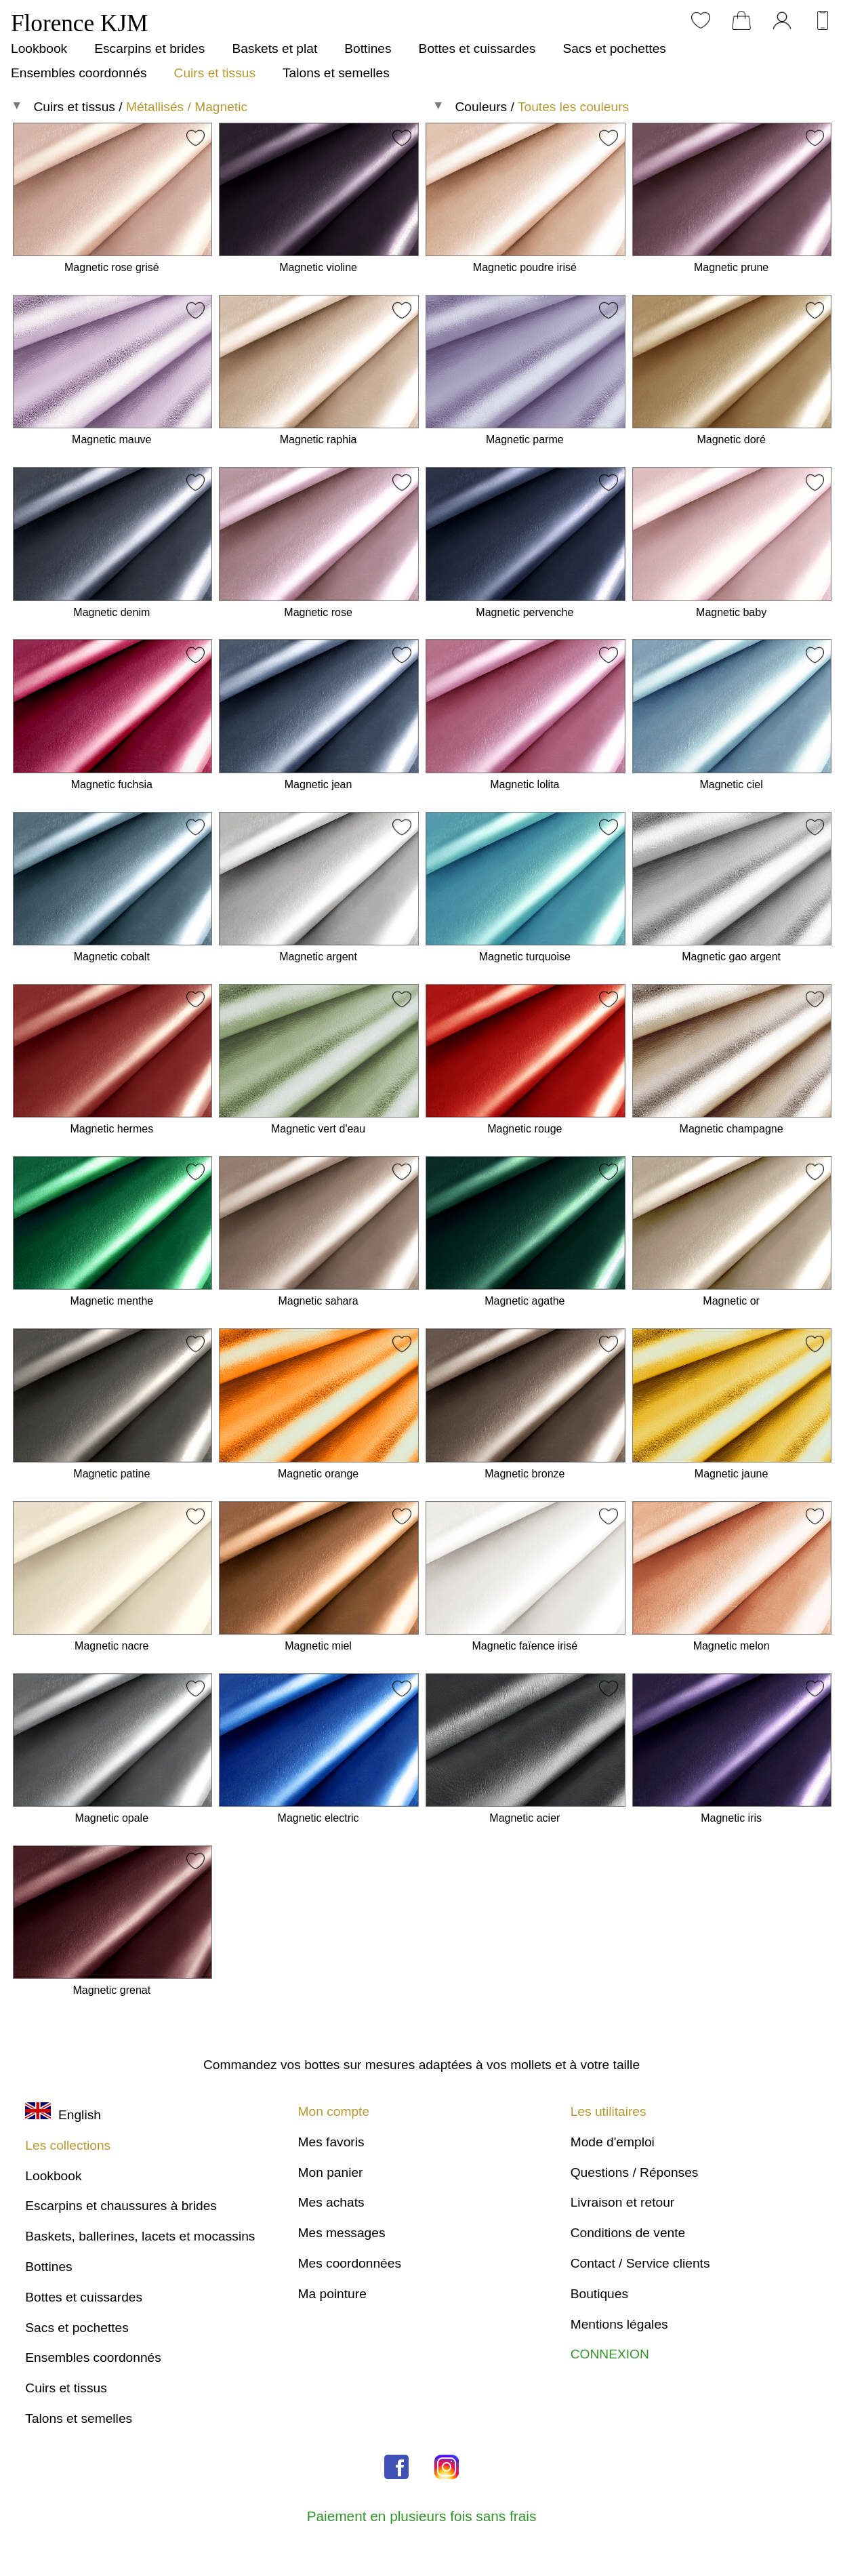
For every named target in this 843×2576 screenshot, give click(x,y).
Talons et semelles (336, 73)
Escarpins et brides (149, 48)
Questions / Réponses (635, 2172)
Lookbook (39, 48)
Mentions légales (619, 2324)
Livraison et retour (623, 2202)
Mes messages (341, 2233)
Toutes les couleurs (573, 107)
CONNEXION (610, 2354)
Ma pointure (331, 2294)
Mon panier (330, 2172)
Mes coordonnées (349, 2263)
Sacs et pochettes (614, 48)
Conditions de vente (628, 2233)
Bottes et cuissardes (477, 48)
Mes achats (330, 2202)
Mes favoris (330, 2142)
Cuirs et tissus (214, 73)
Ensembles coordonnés (79, 73)
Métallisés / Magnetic (186, 107)
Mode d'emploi (613, 2142)
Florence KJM (79, 23)
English (63, 2115)
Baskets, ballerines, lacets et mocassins (140, 2236)
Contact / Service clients (640, 2263)
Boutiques (599, 2294)
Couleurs (481, 107)
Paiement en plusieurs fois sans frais (422, 2516)
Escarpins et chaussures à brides (121, 2206)
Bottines (367, 48)
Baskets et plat (274, 48)
